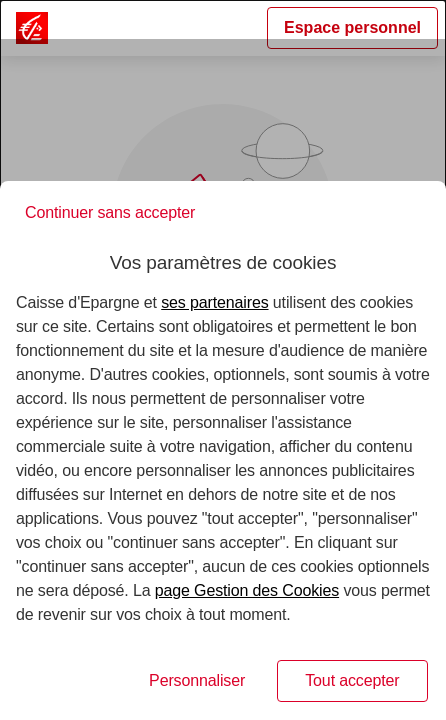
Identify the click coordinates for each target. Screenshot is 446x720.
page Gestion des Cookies (247, 590)
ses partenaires (214, 302)
